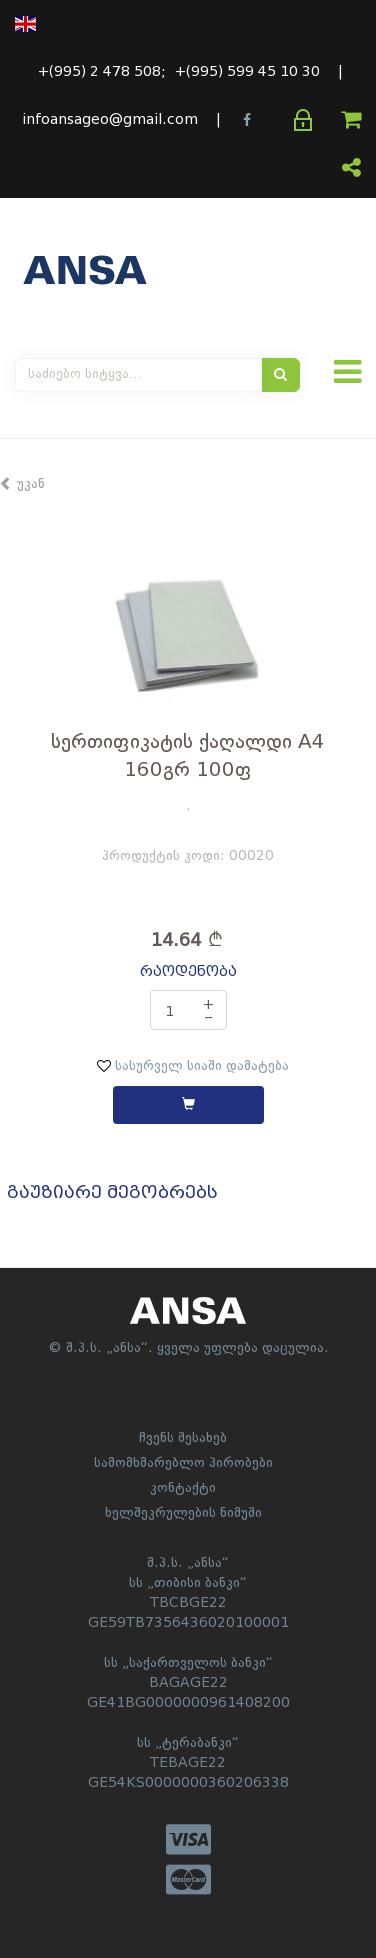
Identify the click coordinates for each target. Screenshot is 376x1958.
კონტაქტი (183, 1488)
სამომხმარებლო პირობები (183, 1463)
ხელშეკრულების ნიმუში (183, 1513)
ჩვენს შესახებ (183, 1438)
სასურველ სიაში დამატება (193, 1066)
